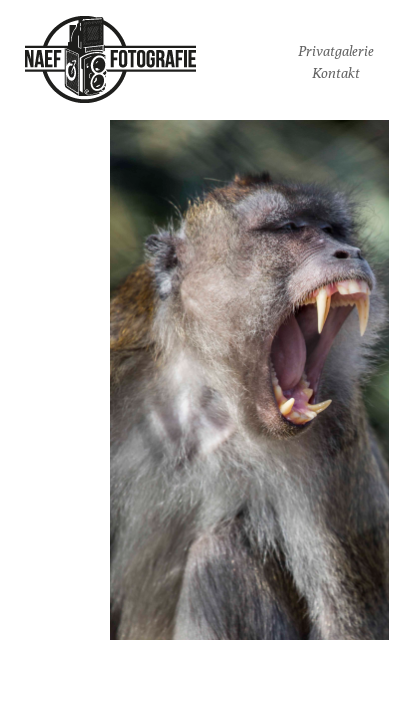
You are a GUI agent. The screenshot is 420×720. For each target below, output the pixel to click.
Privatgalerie (336, 51)
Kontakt (336, 73)
